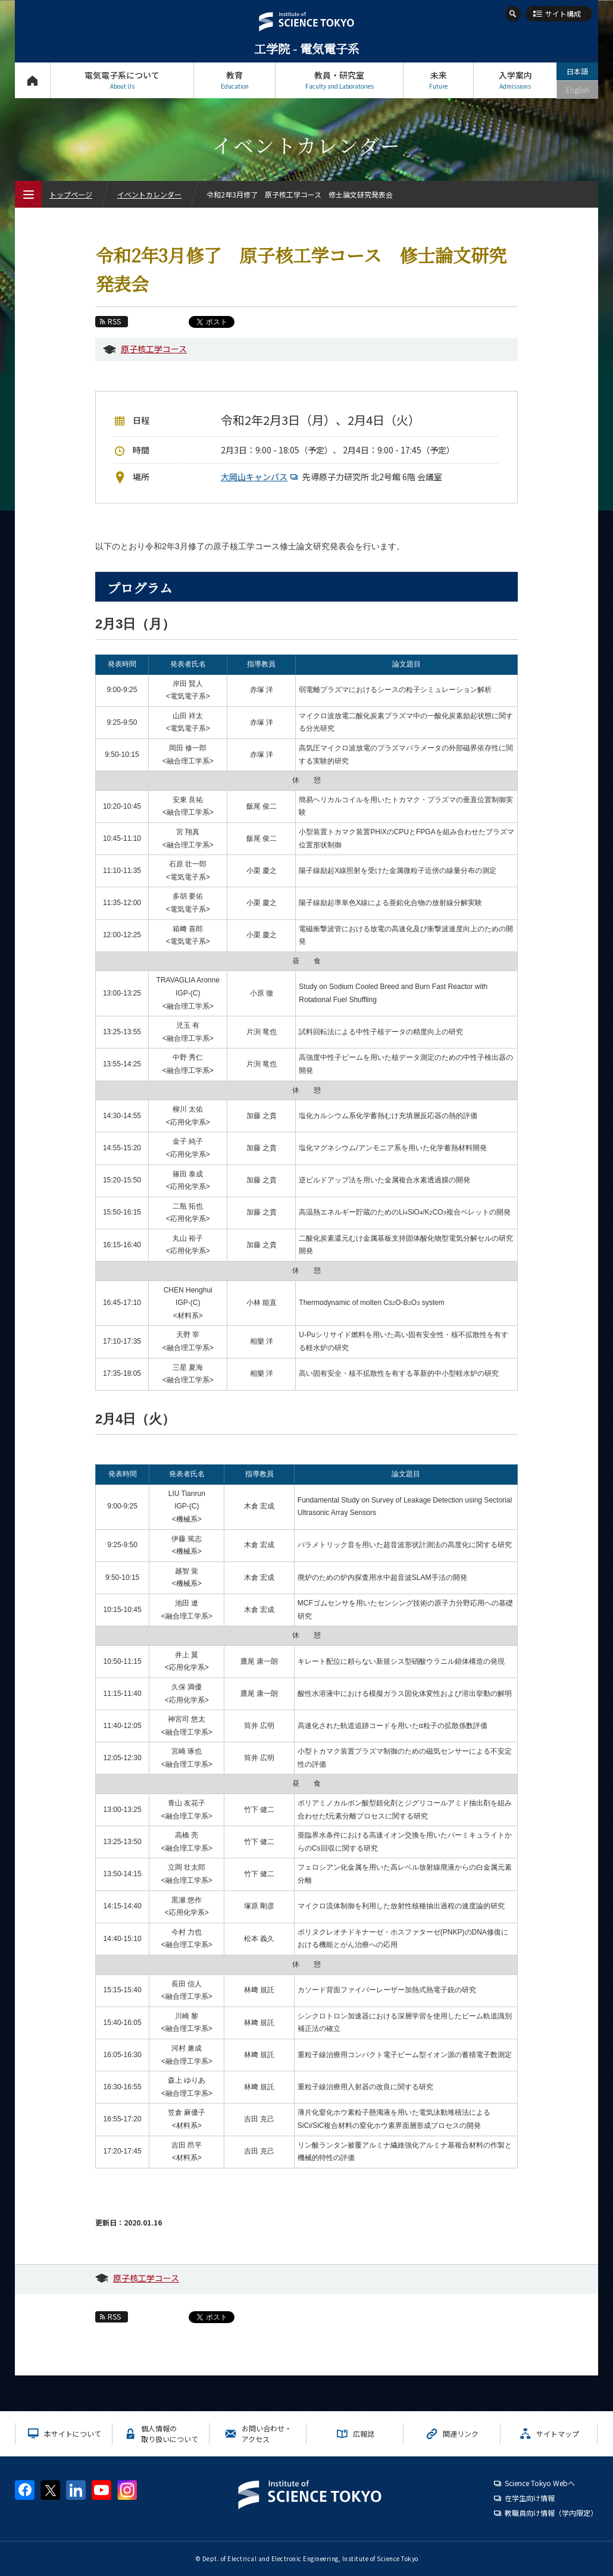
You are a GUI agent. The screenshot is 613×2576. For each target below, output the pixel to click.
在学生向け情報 (530, 2498)
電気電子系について (122, 80)
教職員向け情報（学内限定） (551, 2513)
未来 (438, 80)
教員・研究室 (339, 80)
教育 (234, 80)
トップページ (32, 80)
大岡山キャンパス (261, 477)
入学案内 (515, 80)
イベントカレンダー (149, 194)
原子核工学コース (154, 349)
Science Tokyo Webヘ (540, 2483)
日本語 (577, 71)
